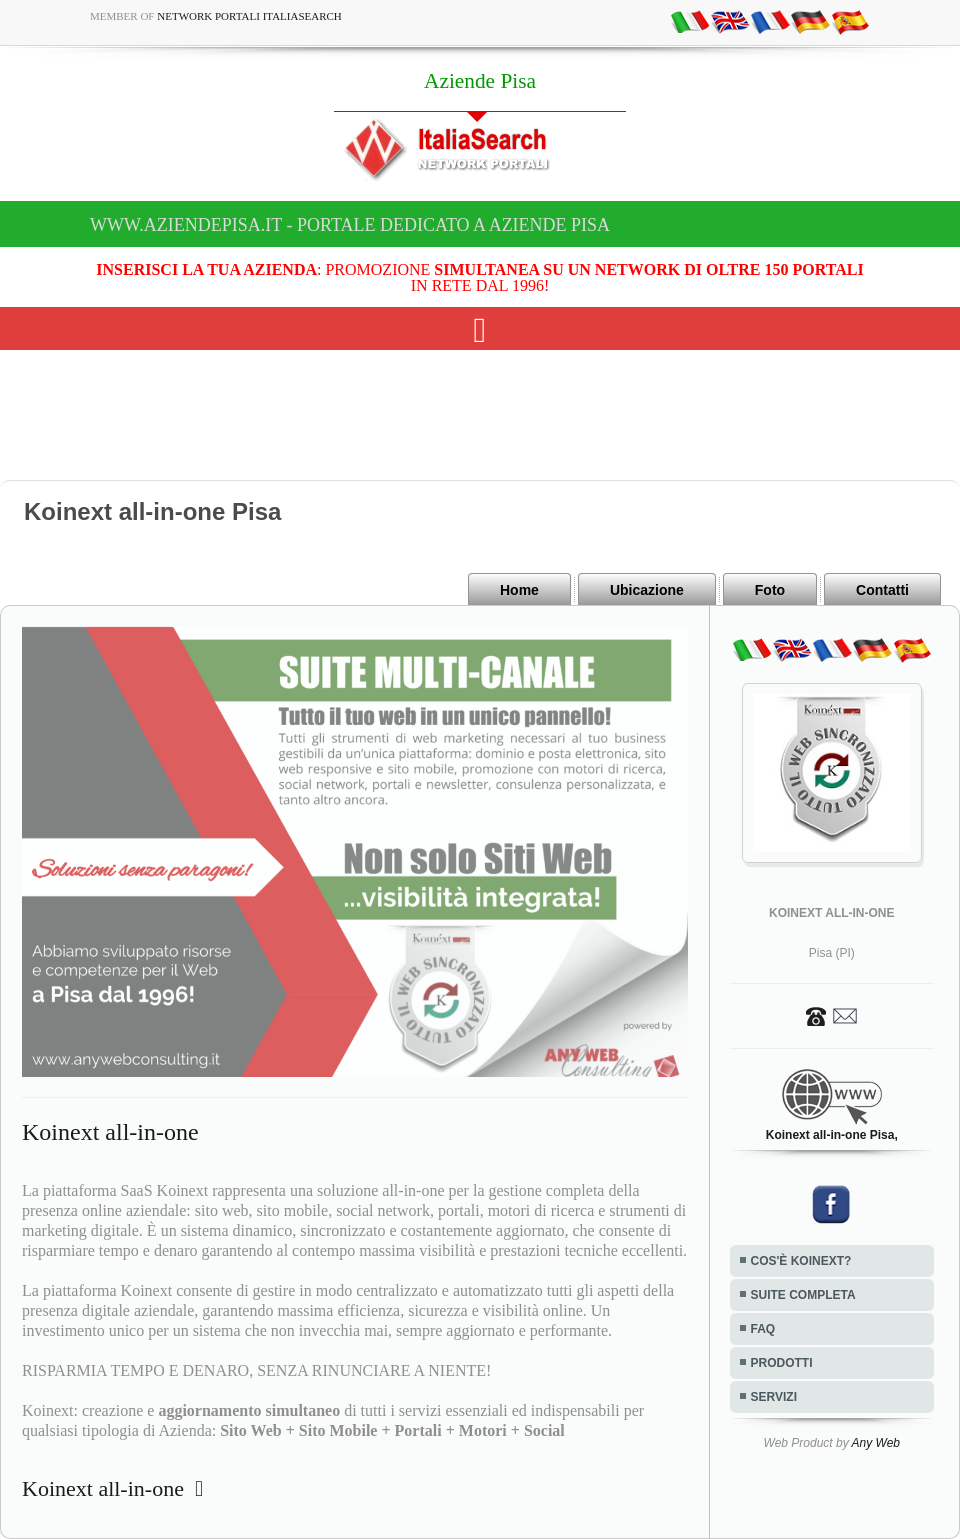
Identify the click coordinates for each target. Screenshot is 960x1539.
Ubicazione (647, 590)
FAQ (763, 1329)
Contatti (882, 590)
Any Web (876, 1443)
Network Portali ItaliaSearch (249, 16)
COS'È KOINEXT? (801, 1261)
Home (519, 590)
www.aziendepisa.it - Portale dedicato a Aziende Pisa (350, 225)
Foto (770, 590)
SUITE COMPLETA (803, 1295)
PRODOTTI (782, 1363)
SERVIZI (774, 1397)
